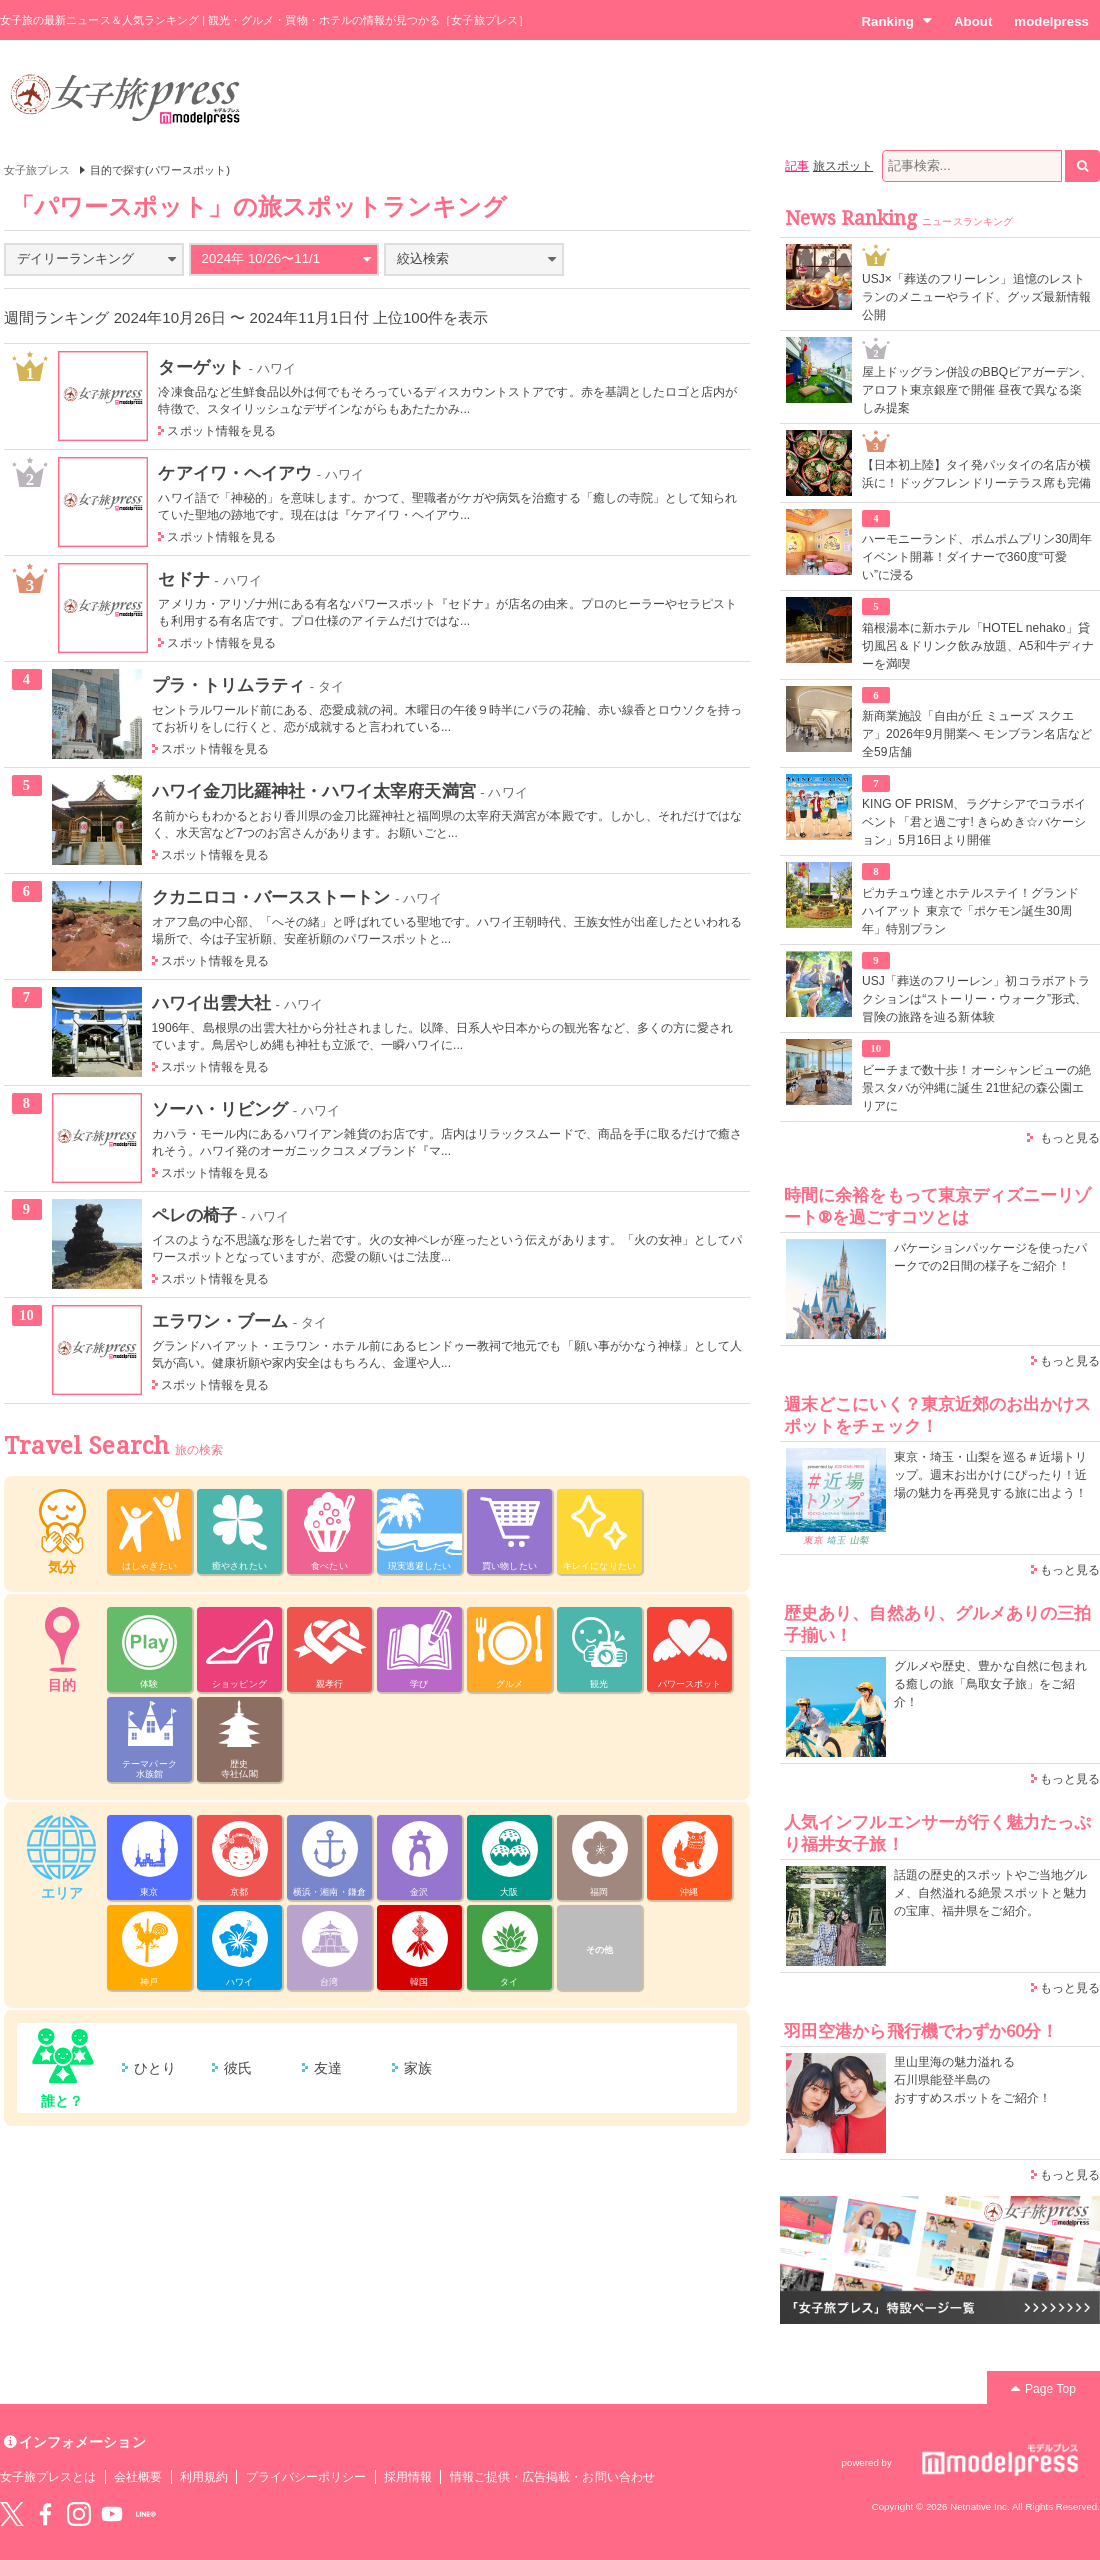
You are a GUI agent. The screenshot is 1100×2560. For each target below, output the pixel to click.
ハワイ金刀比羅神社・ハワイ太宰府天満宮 (314, 791)
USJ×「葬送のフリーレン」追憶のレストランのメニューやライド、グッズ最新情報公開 (976, 297)
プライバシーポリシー (306, 2477)
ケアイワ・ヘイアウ (235, 473)
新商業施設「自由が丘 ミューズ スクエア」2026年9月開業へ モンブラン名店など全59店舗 (977, 734)
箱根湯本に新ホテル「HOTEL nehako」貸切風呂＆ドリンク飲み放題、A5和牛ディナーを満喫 (978, 646)
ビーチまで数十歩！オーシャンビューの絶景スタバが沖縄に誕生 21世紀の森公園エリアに (976, 1088)
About (973, 21)
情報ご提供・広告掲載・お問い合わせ (552, 2477)
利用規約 (204, 2477)
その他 (599, 1950)
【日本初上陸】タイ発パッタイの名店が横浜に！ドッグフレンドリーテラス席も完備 (976, 474)
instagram (79, 2514)
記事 (797, 166)
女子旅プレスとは (48, 2477)
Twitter (12, 2514)
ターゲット (200, 367)
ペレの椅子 (194, 1215)
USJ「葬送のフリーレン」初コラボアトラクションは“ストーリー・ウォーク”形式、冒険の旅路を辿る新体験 (976, 999)
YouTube (112, 2514)
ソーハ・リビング (220, 1109)
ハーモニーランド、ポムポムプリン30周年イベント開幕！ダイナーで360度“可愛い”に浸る (977, 557)
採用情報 (408, 2477)
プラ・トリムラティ (229, 685)
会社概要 (138, 2477)
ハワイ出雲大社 (211, 1003)
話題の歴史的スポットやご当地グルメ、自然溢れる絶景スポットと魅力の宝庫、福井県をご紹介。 (990, 1893)
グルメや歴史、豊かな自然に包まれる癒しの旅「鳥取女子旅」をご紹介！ (990, 1684)
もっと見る (1070, 1138)
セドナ (183, 579)
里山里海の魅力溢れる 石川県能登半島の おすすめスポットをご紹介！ (972, 2080)
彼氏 (238, 2068)
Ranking (896, 21)
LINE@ (146, 2514)
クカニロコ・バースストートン (271, 897)
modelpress (1051, 21)
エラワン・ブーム (220, 1321)
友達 (328, 2068)
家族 (418, 2068)
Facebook (45, 2514)
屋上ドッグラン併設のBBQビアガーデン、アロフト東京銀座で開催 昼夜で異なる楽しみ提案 (977, 390)
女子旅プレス (37, 170)
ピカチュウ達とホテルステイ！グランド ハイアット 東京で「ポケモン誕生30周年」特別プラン (970, 911)
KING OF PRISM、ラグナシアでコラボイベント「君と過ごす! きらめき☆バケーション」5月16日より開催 (974, 822)
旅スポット (843, 166)
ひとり (155, 2068)
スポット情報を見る (221, 431)
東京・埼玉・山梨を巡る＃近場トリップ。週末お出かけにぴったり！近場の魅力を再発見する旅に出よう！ (990, 1475)
